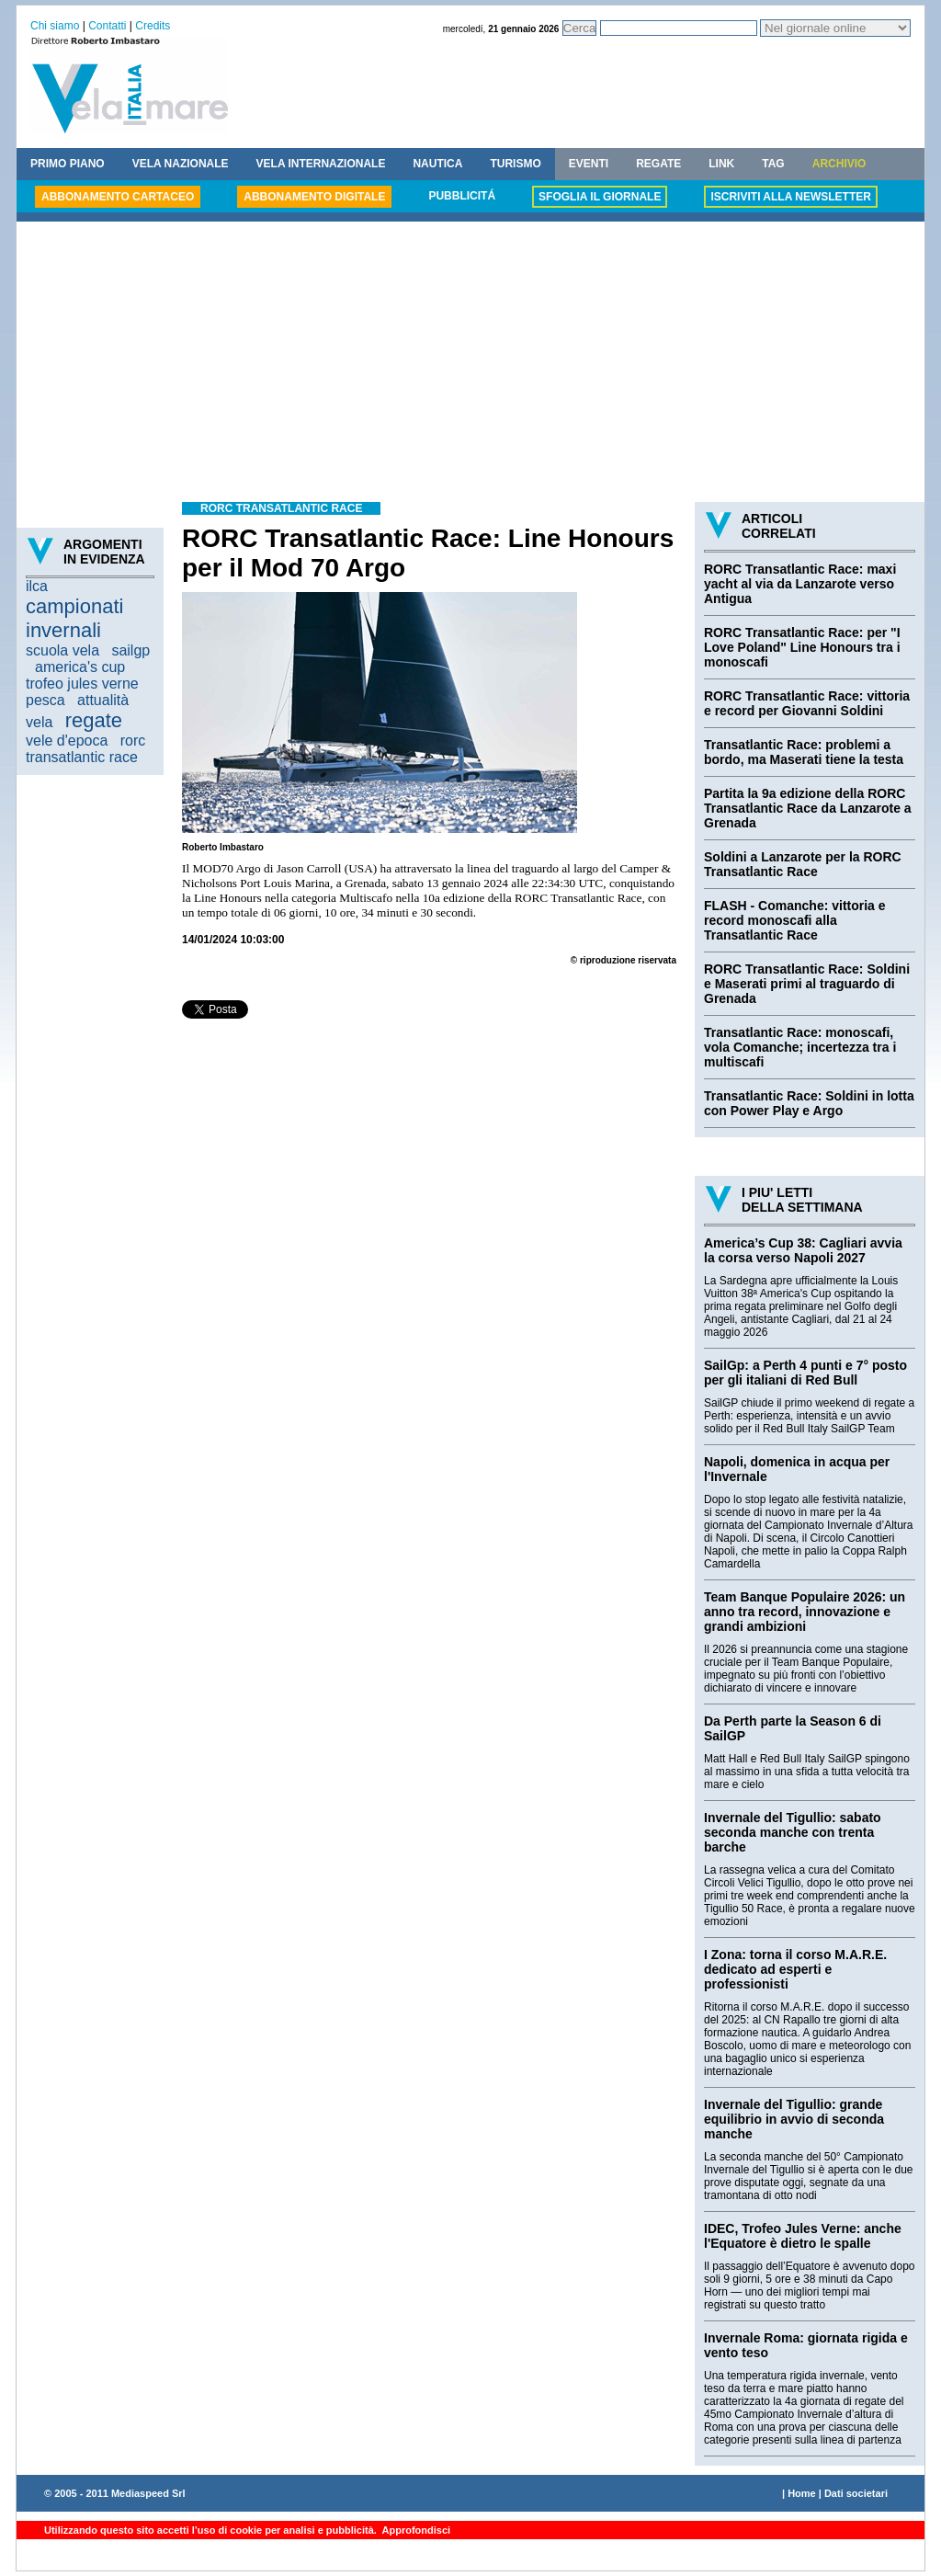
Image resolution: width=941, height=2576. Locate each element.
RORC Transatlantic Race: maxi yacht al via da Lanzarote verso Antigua (800, 584)
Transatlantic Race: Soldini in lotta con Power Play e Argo (809, 1103)
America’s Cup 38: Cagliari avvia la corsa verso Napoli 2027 (803, 1250)
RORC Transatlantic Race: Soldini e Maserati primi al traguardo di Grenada (807, 984)
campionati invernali (74, 618)
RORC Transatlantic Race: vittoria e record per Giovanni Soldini (807, 703)
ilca (37, 586)
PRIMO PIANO (67, 163)
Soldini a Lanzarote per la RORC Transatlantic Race (802, 864)
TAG (773, 163)
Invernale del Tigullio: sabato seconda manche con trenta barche (792, 1832)
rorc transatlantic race (85, 749)
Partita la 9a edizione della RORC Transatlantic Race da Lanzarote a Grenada (808, 808)
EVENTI (588, 163)
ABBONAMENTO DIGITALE (314, 196)
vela (39, 722)
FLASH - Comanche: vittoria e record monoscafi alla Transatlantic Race (795, 920)
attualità (103, 700)
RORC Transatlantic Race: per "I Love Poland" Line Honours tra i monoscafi (802, 647)
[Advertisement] (470, 364)
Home (802, 2493)
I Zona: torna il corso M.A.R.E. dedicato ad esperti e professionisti (795, 1969)
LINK (721, 163)
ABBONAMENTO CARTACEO (117, 196)
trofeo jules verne (82, 683)
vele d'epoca (67, 740)
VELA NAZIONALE (180, 163)
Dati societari (856, 2493)
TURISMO (515, 163)
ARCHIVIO (839, 163)
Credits (152, 25)
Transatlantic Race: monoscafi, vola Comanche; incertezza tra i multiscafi (800, 1047)
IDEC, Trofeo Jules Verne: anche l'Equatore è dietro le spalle (802, 2236)
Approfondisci (415, 2530)
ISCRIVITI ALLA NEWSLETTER (790, 196)
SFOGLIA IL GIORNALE (600, 196)
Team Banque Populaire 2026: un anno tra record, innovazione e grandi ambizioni (804, 1612)
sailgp (130, 650)
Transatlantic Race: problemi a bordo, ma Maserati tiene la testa (803, 752)
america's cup (80, 667)
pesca (45, 700)
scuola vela (62, 650)
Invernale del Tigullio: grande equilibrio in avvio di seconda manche (794, 2119)
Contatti (107, 25)
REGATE (658, 163)
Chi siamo (54, 25)
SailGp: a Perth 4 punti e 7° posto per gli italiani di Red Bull (805, 1372)
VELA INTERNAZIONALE (321, 163)
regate (93, 720)
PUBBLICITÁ (461, 195)
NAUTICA (437, 163)
